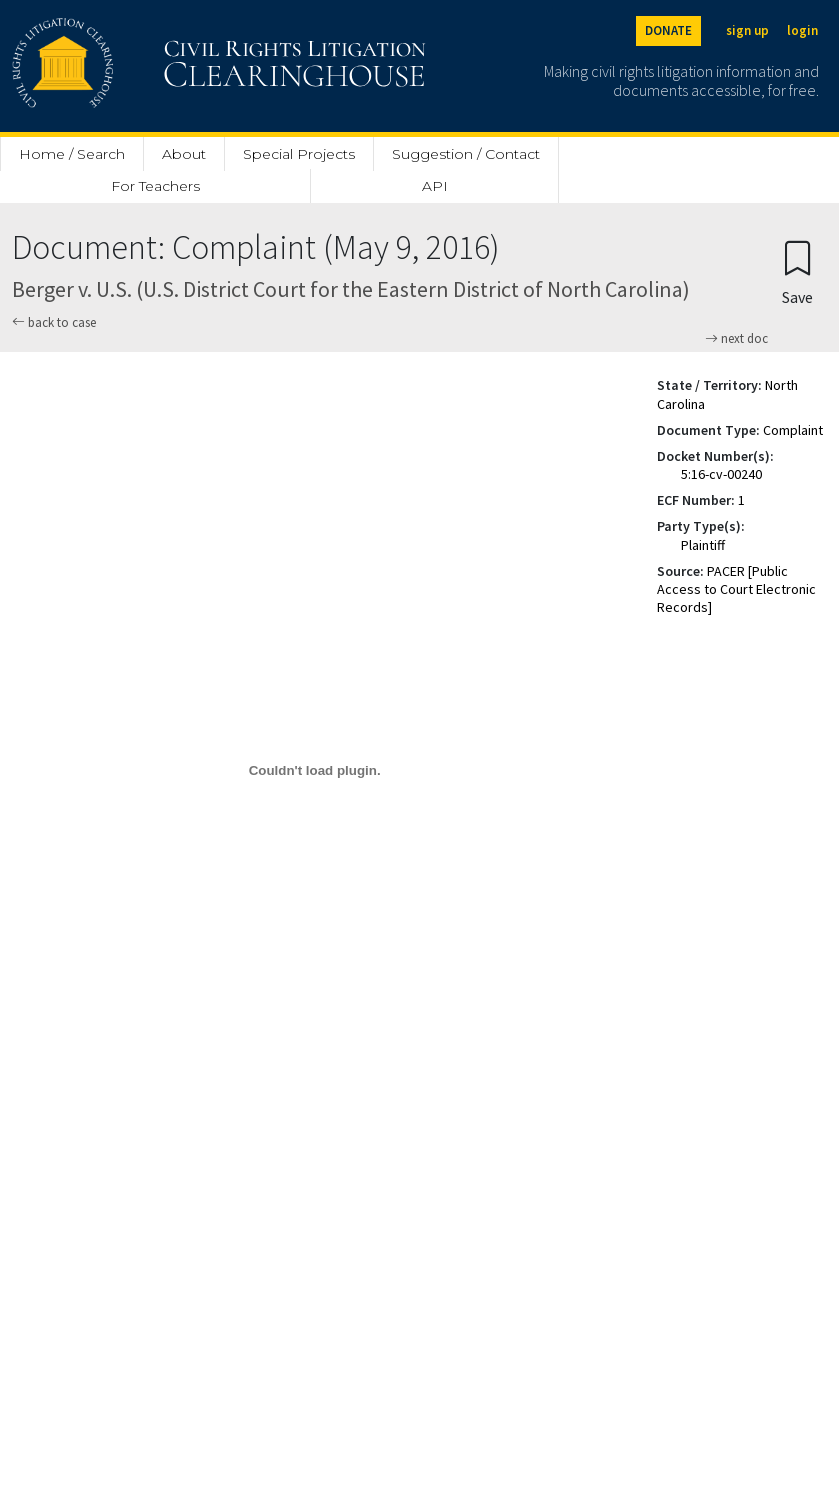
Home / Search (72, 154)
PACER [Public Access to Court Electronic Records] (736, 589)
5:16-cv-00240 (721, 474)
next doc (736, 339)
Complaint (793, 430)
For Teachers (155, 186)
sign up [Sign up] (747, 30)
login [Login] (802, 30)
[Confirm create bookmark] (797, 271)
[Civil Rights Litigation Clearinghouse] (162, 66)
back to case (54, 322)
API (435, 186)
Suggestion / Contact (466, 154)
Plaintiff (703, 545)
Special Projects (299, 154)
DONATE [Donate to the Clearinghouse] (668, 30)
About (184, 154)
